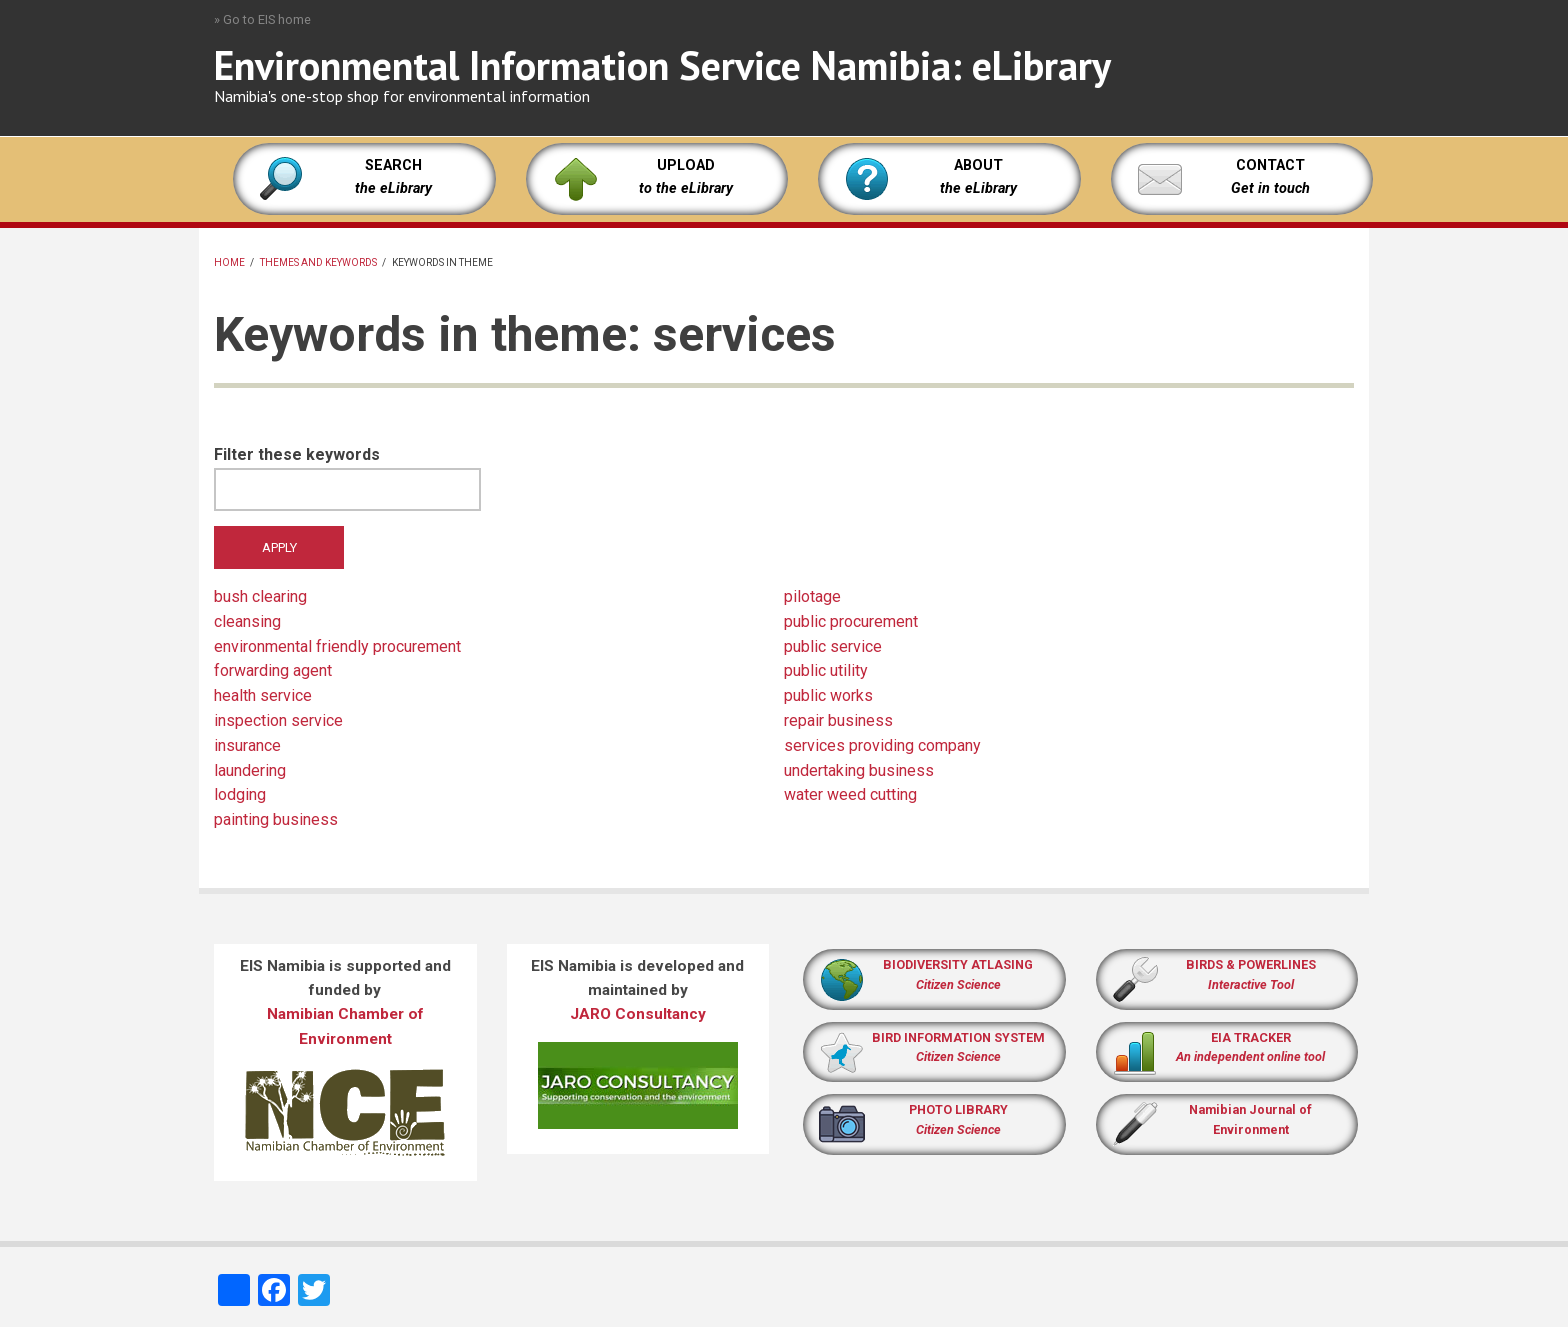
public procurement (851, 621)
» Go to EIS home (262, 19)
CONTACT (1270, 165)
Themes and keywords (318, 262)
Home (229, 262)
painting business (276, 819)
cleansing (247, 621)
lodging (240, 794)
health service (263, 695)
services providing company (882, 745)
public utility (826, 670)
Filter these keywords (297, 454)
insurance (247, 745)
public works (828, 695)
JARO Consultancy (638, 1014)
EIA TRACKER (1251, 1037)
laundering (250, 770)
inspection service (278, 720)
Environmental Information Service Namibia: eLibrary (662, 65)
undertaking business (859, 770)
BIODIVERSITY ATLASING (958, 964)
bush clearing (260, 596)
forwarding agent (273, 670)
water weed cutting (850, 794)
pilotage (812, 596)
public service (833, 646)
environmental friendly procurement (337, 646)
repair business (838, 720)
